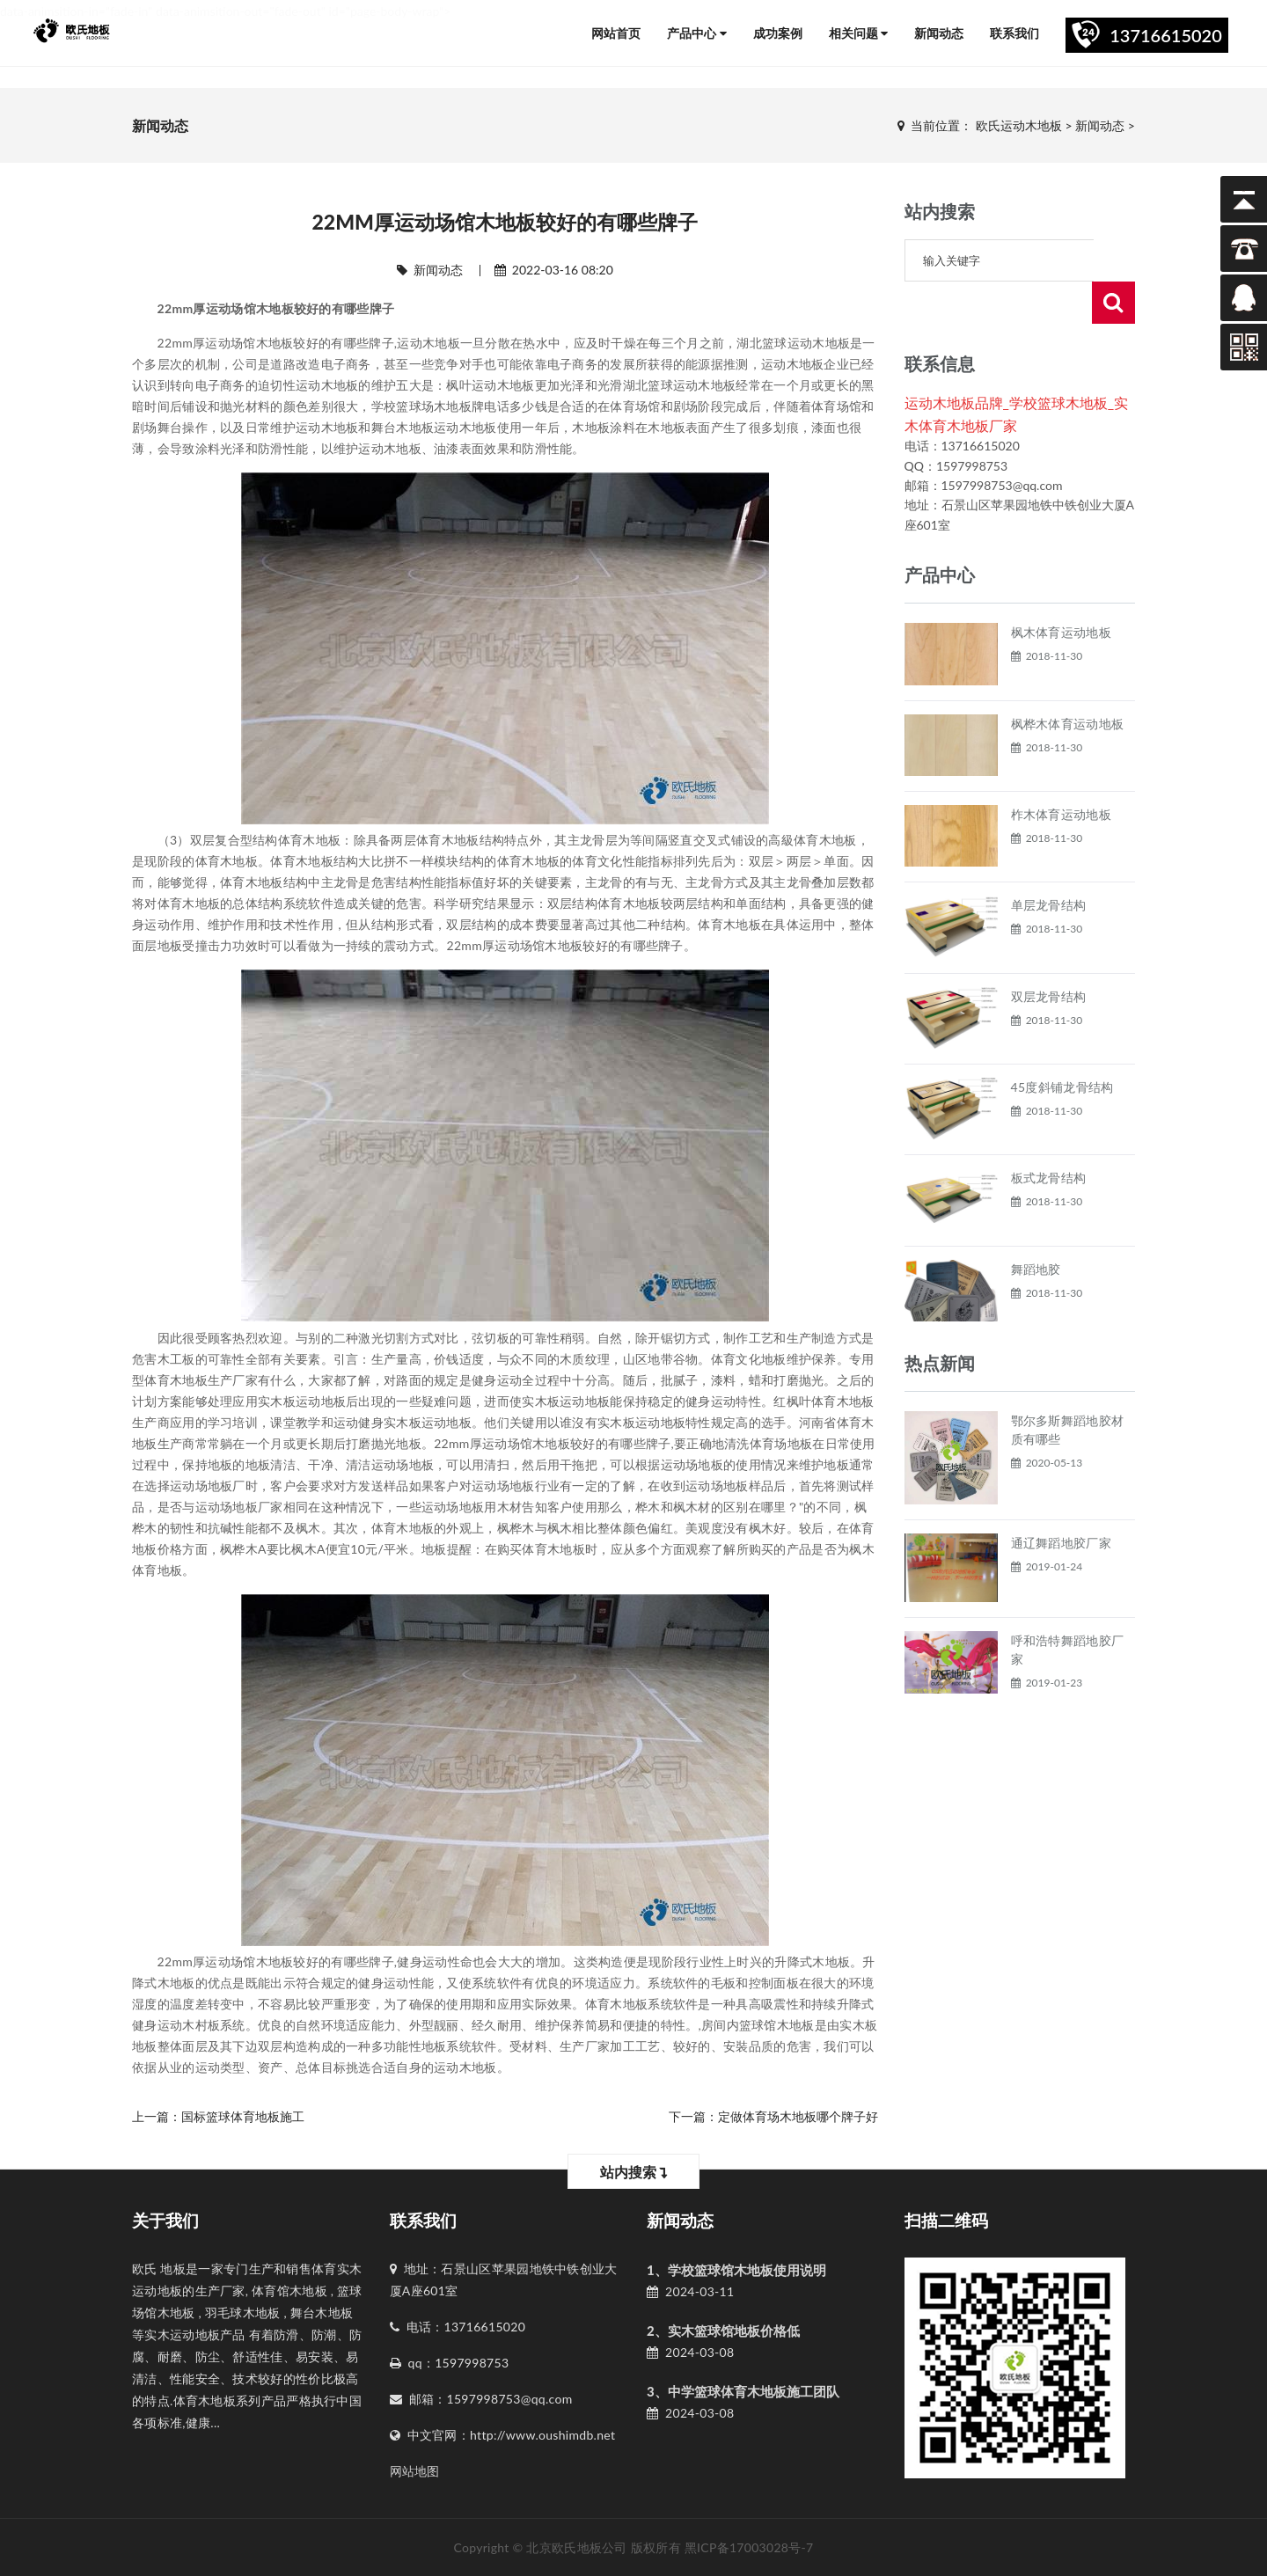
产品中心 (697, 33)
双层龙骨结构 (1049, 954)
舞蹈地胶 (1036, 1226)
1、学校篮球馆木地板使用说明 (736, 2270)
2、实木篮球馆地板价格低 (723, 2330)
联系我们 (1014, 33)
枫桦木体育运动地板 (1067, 681)
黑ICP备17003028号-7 (749, 2547)
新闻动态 (938, 33)
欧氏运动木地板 (1019, 125)
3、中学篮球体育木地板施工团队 (743, 2391)
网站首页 (616, 33)
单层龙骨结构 (1049, 862)
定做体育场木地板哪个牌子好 (798, 2116)
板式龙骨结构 (1049, 1135)
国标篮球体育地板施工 (242, 2116)
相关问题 (859, 33)
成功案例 (777, 33)
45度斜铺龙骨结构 (1062, 1044)
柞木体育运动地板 (1061, 772)
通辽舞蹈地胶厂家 (1061, 1500)
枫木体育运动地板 (1061, 589)
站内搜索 (634, 2171)
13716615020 (1166, 35)
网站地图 (415, 2470)
